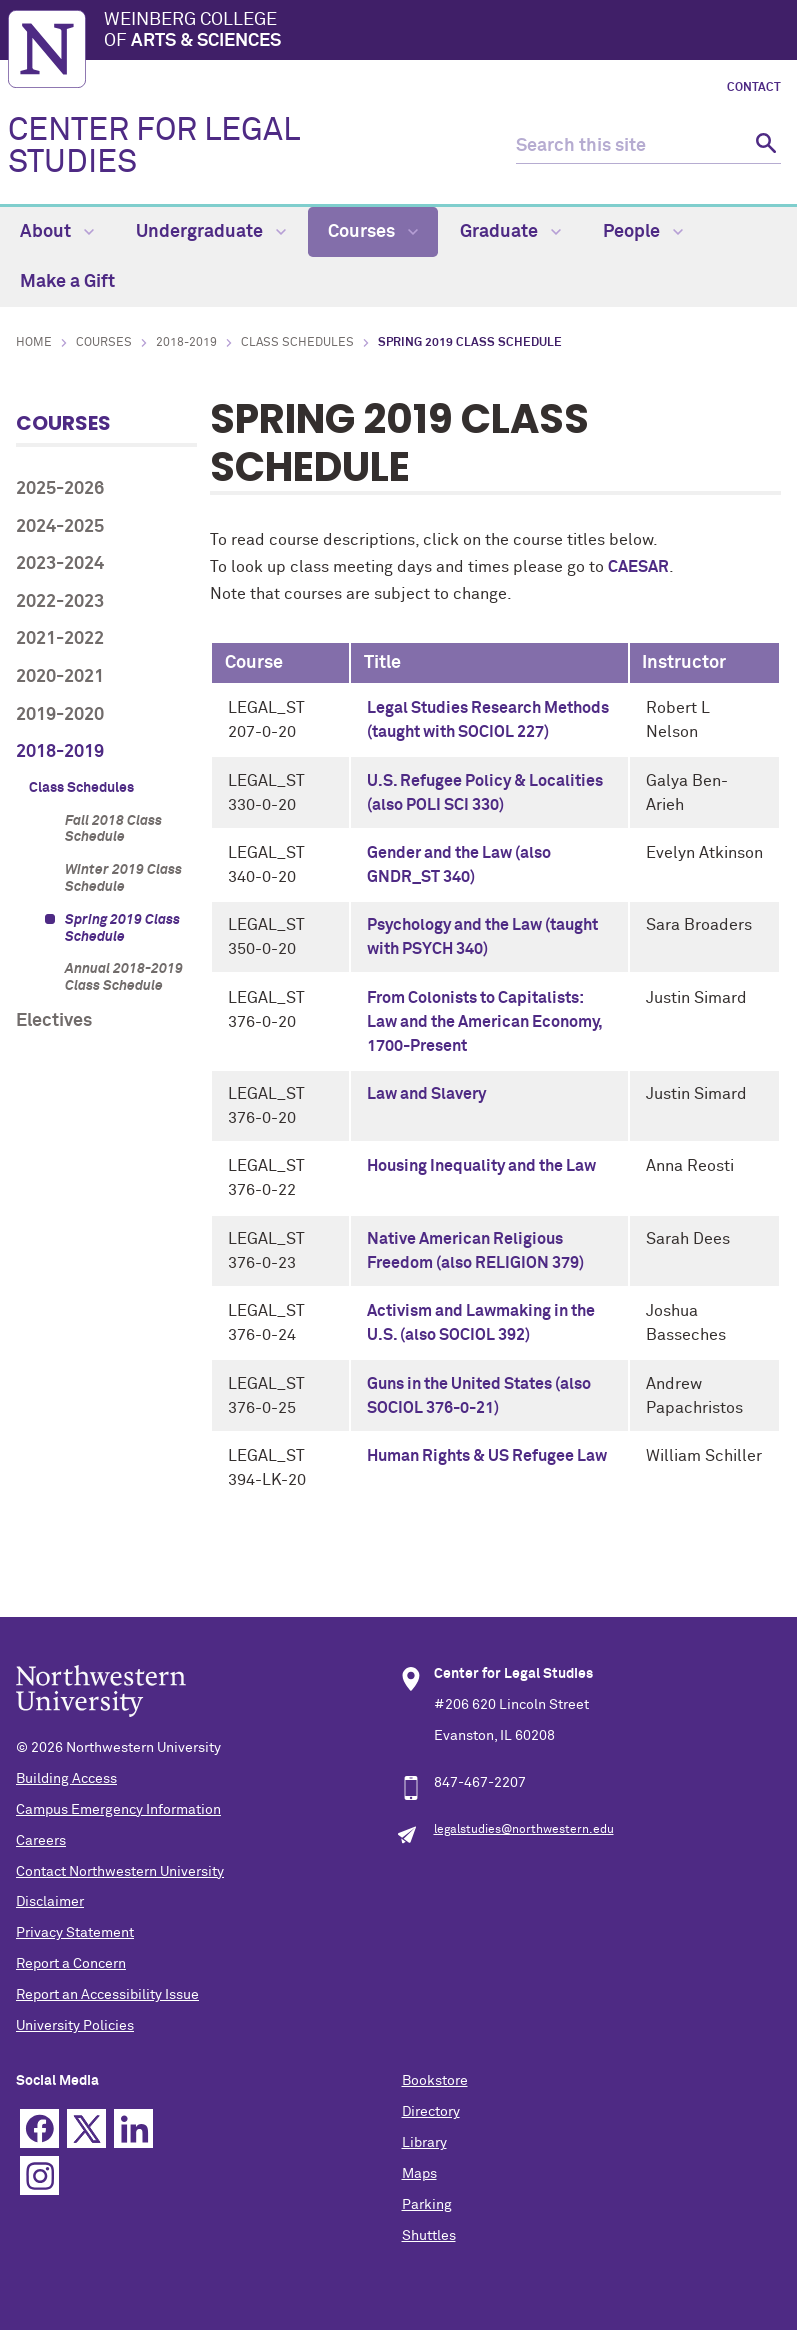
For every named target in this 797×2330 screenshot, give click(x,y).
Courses (373, 232)
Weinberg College (446, 32)
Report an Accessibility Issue (107, 1995)
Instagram (39, 2175)
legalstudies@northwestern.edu (524, 1830)
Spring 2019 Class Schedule (122, 928)
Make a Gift (67, 282)
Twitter (86, 2128)
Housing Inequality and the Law (481, 1166)
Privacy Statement (75, 1933)
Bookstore (435, 2081)
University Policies (75, 2026)
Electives (54, 1021)
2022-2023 (60, 602)
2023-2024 (60, 564)
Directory (431, 2112)
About (57, 232)
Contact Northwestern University (120, 1872)
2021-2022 (60, 639)
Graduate (510, 232)
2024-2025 (60, 527)
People (643, 232)
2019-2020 (60, 715)
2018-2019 (186, 343)
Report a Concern (71, 1964)
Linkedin (133, 2128)
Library (424, 2143)
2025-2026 (60, 489)
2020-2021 (60, 677)
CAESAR (638, 567)
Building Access (66, 1779)
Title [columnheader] (382, 663)
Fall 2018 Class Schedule (113, 829)
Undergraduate (211, 232)
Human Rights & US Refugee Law (487, 1456)
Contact (754, 88)
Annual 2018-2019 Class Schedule (124, 977)
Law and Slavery (426, 1094)
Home (34, 343)
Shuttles (429, 2236)
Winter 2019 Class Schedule (123, 878)
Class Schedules (297, 343)
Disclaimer (50, 1902)
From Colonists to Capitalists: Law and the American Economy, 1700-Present (484, 1022)
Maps (419, 2174)
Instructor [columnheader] (684, 663)
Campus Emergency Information (118, 1810)
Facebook (39, 2128)
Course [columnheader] (254, 663)
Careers (41, 1841)
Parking (427, 2205)
